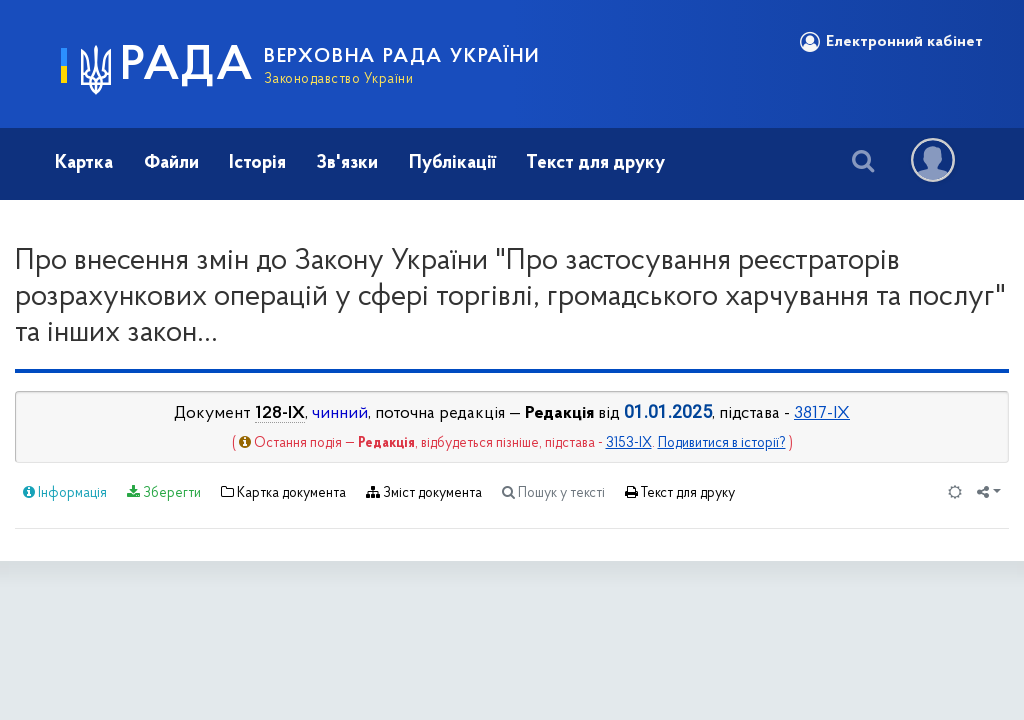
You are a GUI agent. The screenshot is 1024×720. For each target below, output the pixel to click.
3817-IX (822, 413)
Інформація (65, 493)
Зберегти (164, 493)
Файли (171, 163)
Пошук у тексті (553, 493)
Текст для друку (595, 163)
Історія (257, 163)
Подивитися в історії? (722, 443)
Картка (84, 163)
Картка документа (283, 493)
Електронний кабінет (891, 42)
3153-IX (629, 443)
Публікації (452, 163)
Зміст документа (424, 493)
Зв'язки (347, 163)
